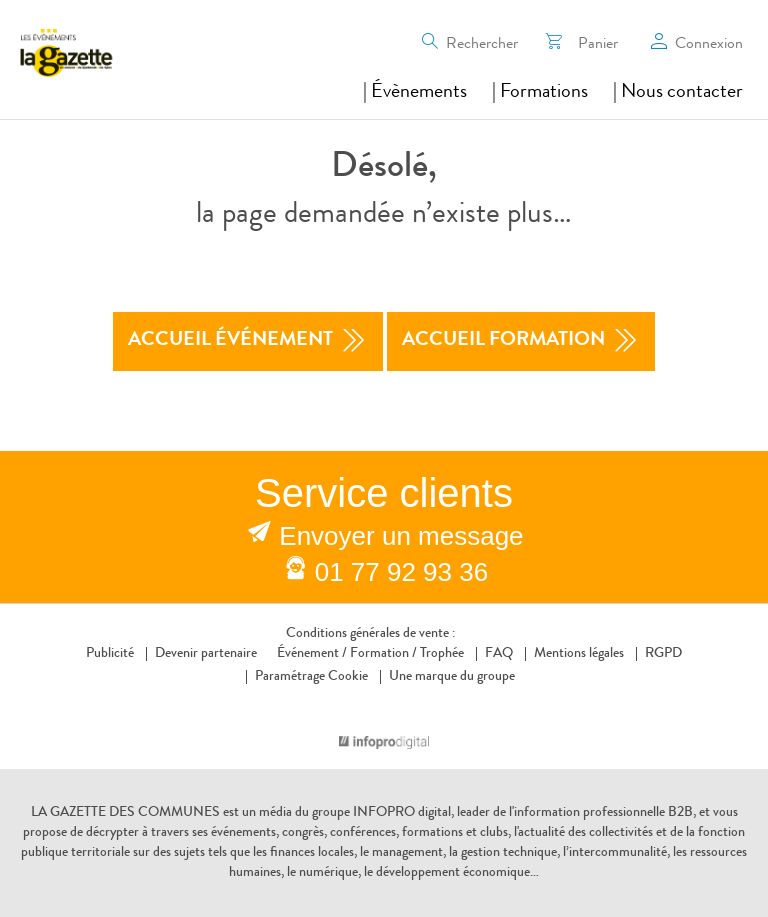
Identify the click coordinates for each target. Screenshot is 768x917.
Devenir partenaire (206, 654)
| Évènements (415, 93)
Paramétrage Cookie (311, 677)
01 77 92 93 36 (402, 572)
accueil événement (248, 341)
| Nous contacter (678, 93)
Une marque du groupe (447, 677)
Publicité (110, 654)
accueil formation (521, 341)
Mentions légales (579, 654)
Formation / (383, 654)
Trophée (442, 654)
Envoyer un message (401, 536)
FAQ (499, 654)
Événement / (312, 654)
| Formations (540, 93)
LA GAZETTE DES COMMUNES (125, 813)
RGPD (663, 654)
